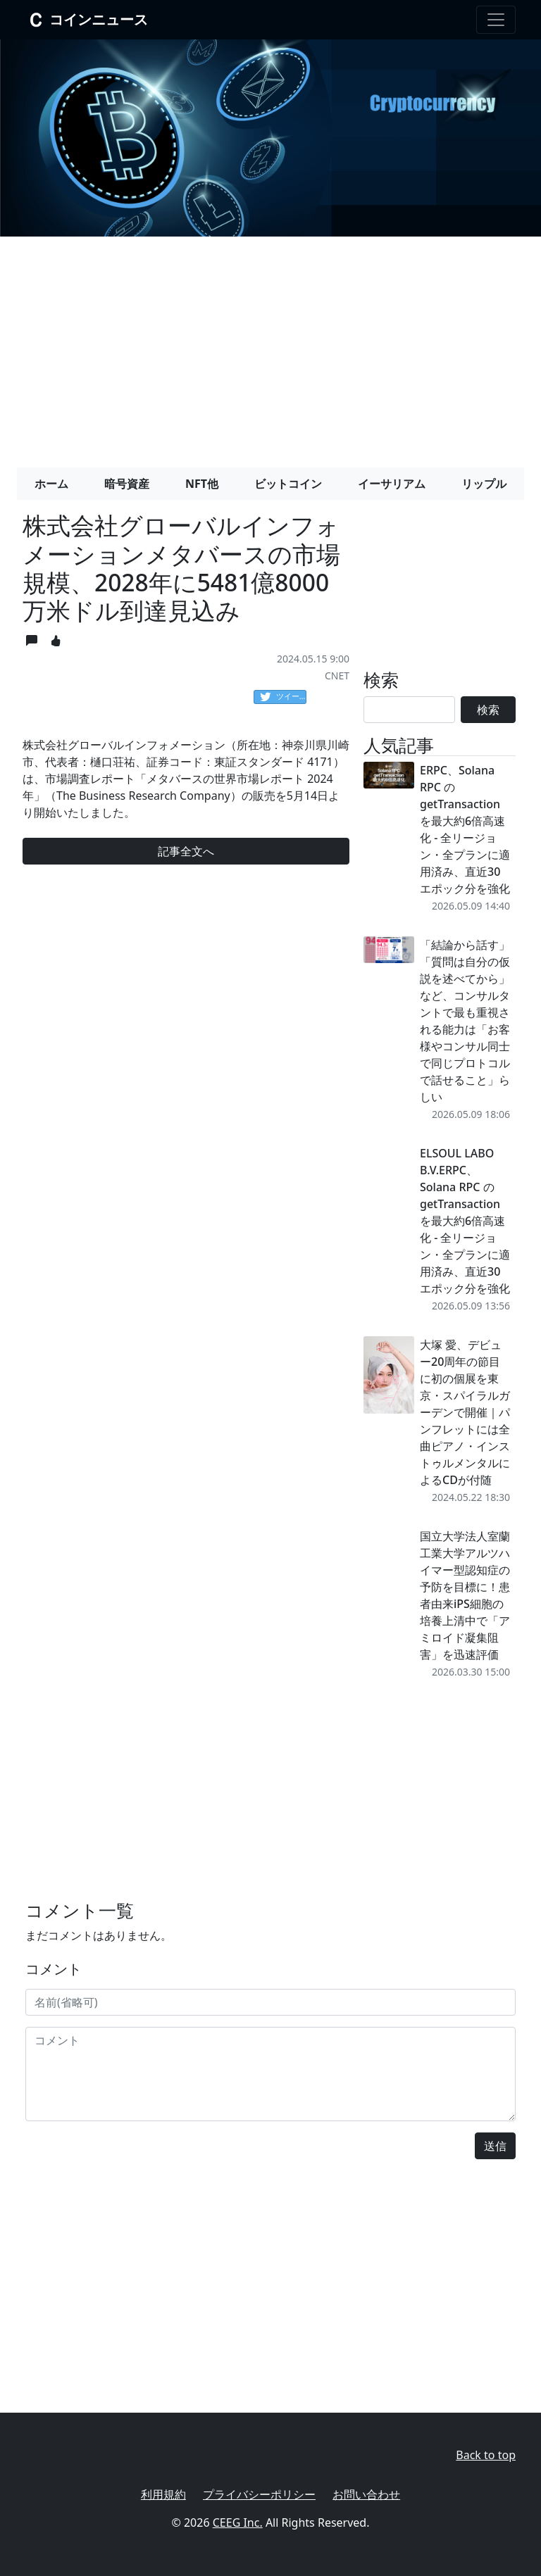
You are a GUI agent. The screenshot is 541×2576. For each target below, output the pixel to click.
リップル (483, 483)
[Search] (409, 709)
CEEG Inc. (238, 2522)
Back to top (486, 2455)
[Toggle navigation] (496, 20)
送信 (495, 2146)
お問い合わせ (366, 2494)
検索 (488, 709)
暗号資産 (126, 483)
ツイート (283, 697)
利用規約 (163, 2494)
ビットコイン (288, 483)
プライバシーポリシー (259, 2494)
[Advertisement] (270, 346)
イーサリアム (391, 483)
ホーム (51, 483)
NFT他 (201, 483)
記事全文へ (186, 851)
